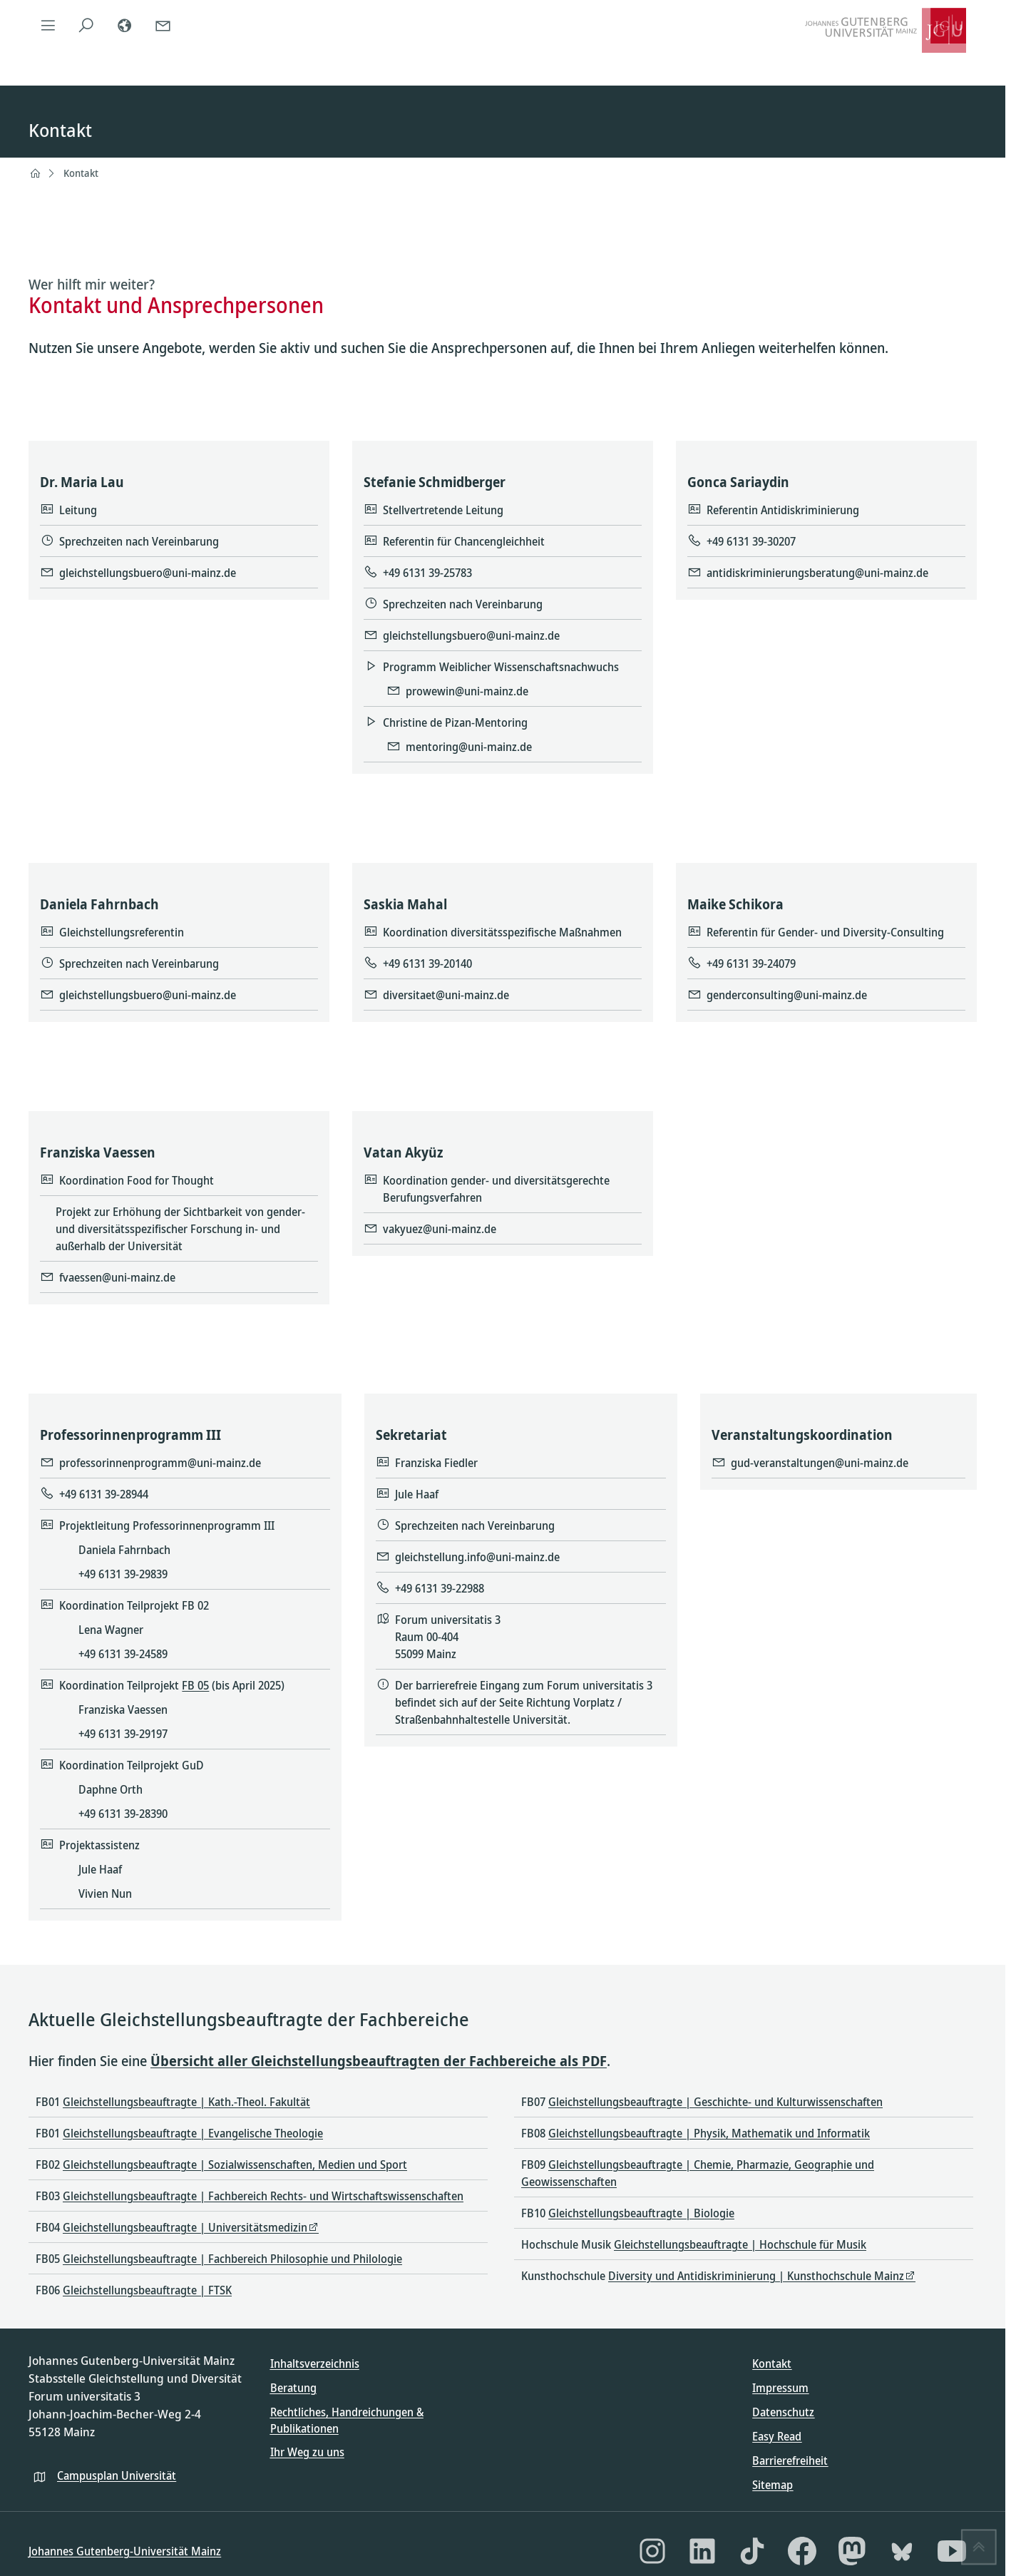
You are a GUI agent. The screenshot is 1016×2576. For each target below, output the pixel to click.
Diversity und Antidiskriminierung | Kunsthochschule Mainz (756, 2276)
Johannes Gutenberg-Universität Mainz (125, 2551)
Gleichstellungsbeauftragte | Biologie (641, 2213)
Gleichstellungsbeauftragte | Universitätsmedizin (185, 2227)
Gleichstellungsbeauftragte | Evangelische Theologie (193, 2133)
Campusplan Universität (116, 2475)
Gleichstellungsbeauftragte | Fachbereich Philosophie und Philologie (232, 2258)
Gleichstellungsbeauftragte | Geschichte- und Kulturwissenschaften (715, 2102)
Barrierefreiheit (790, 2460)
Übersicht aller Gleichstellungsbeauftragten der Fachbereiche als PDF (378, 2060)
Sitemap (772, 2485)
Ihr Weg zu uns (307, 2452)
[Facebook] (802, 2551)
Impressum (780, 2388)
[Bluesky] (902, 2551)
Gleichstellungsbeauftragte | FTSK (147, 2290)
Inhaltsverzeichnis (314, 2363)
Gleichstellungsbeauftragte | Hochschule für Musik (740, 2244)
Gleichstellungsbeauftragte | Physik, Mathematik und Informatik (709, 2133)
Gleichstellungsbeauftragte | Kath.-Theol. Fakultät (186, 2102)
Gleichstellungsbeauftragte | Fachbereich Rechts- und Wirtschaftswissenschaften (263, 2196)
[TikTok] (752, 2551)
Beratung (293, 2388)
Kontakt (80, 173)
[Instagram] (652, 2551)
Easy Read (776, 2436)
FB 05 (196, 1685)
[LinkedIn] (702, 2551)
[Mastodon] (852, 2551)
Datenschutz (783, 2412)
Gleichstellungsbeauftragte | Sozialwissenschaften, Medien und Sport (235, 2164)
